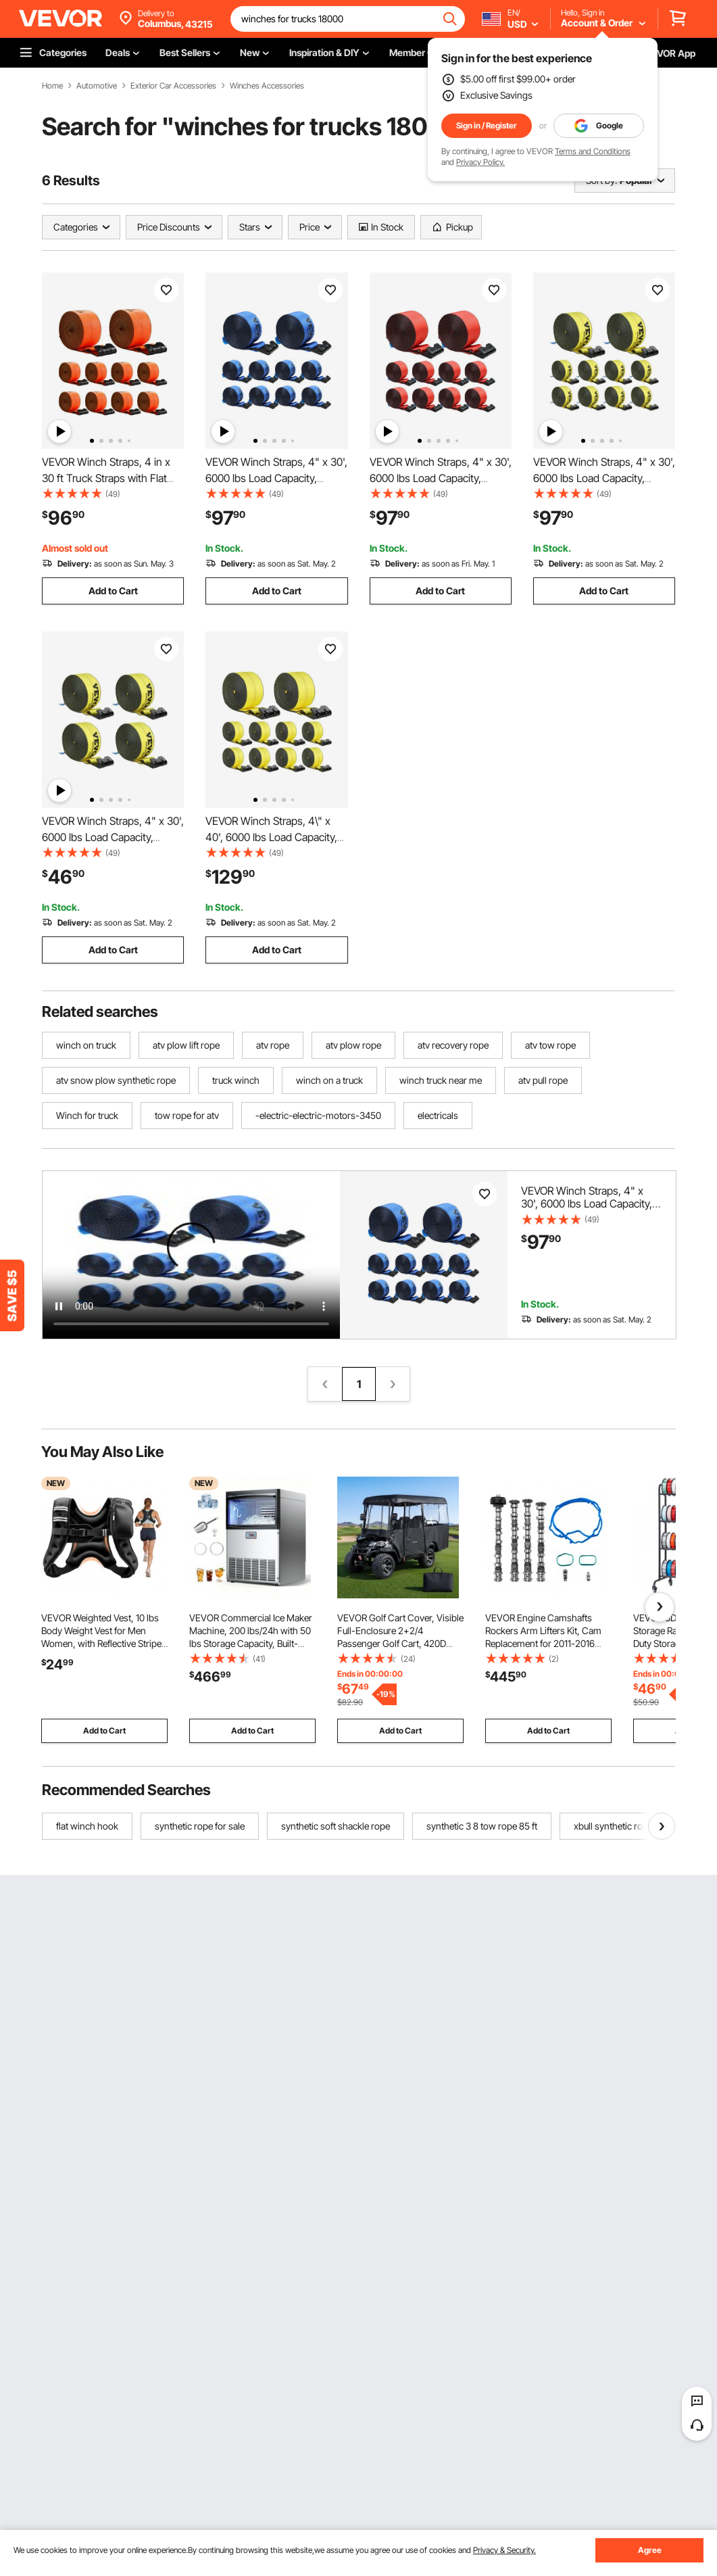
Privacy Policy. (480, 162)
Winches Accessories (267, 86)
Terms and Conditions (593, 151)
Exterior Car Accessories (173, 86)
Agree (650, 2550)
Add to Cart (113, 590)
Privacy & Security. (504, 2550)
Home (52, 86)
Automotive (96, 86)
